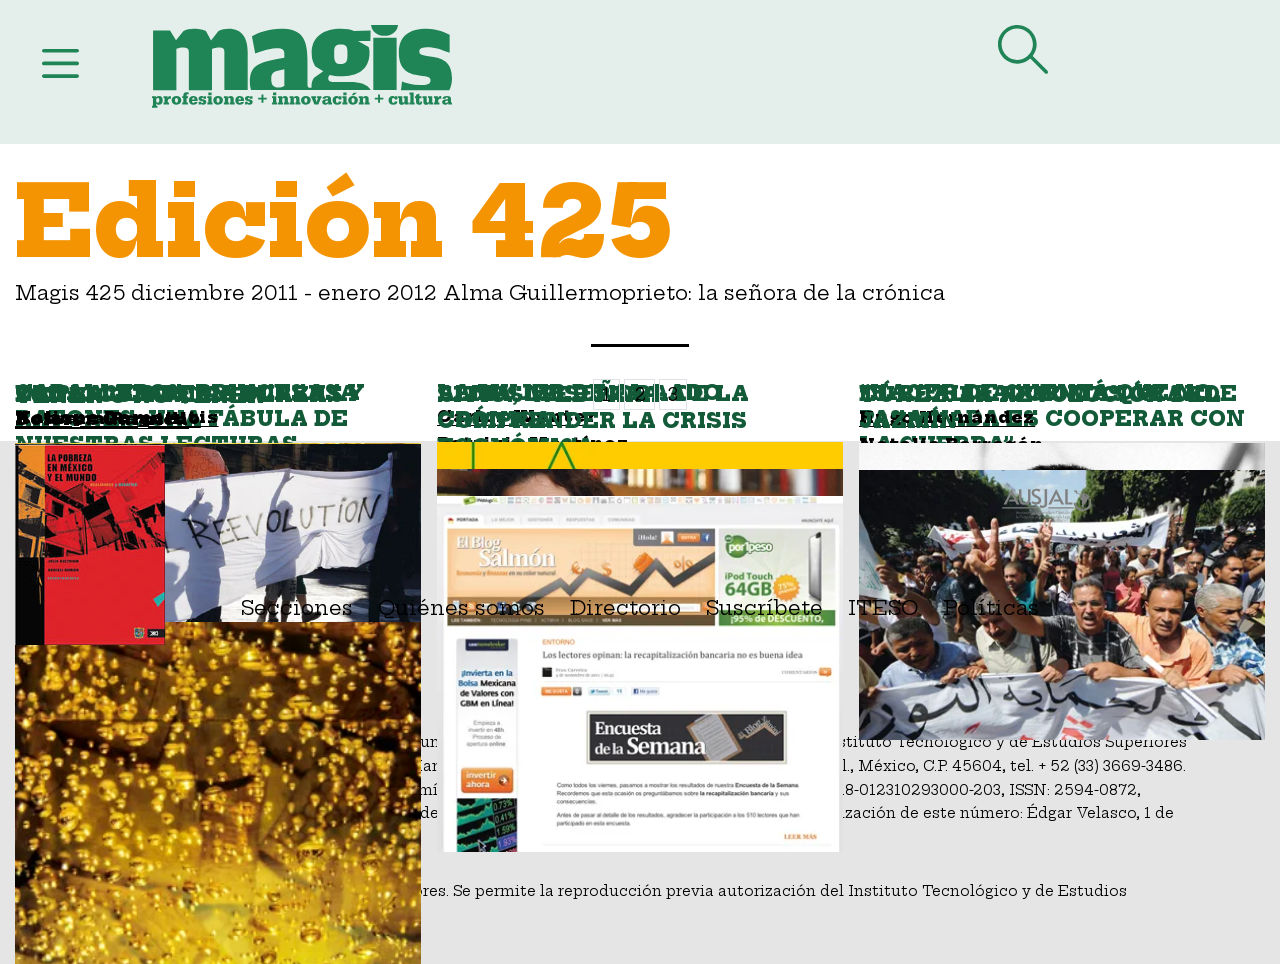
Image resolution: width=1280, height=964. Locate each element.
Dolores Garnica (102, 419)
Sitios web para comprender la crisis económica (592, 420)
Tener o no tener (139, 395)
